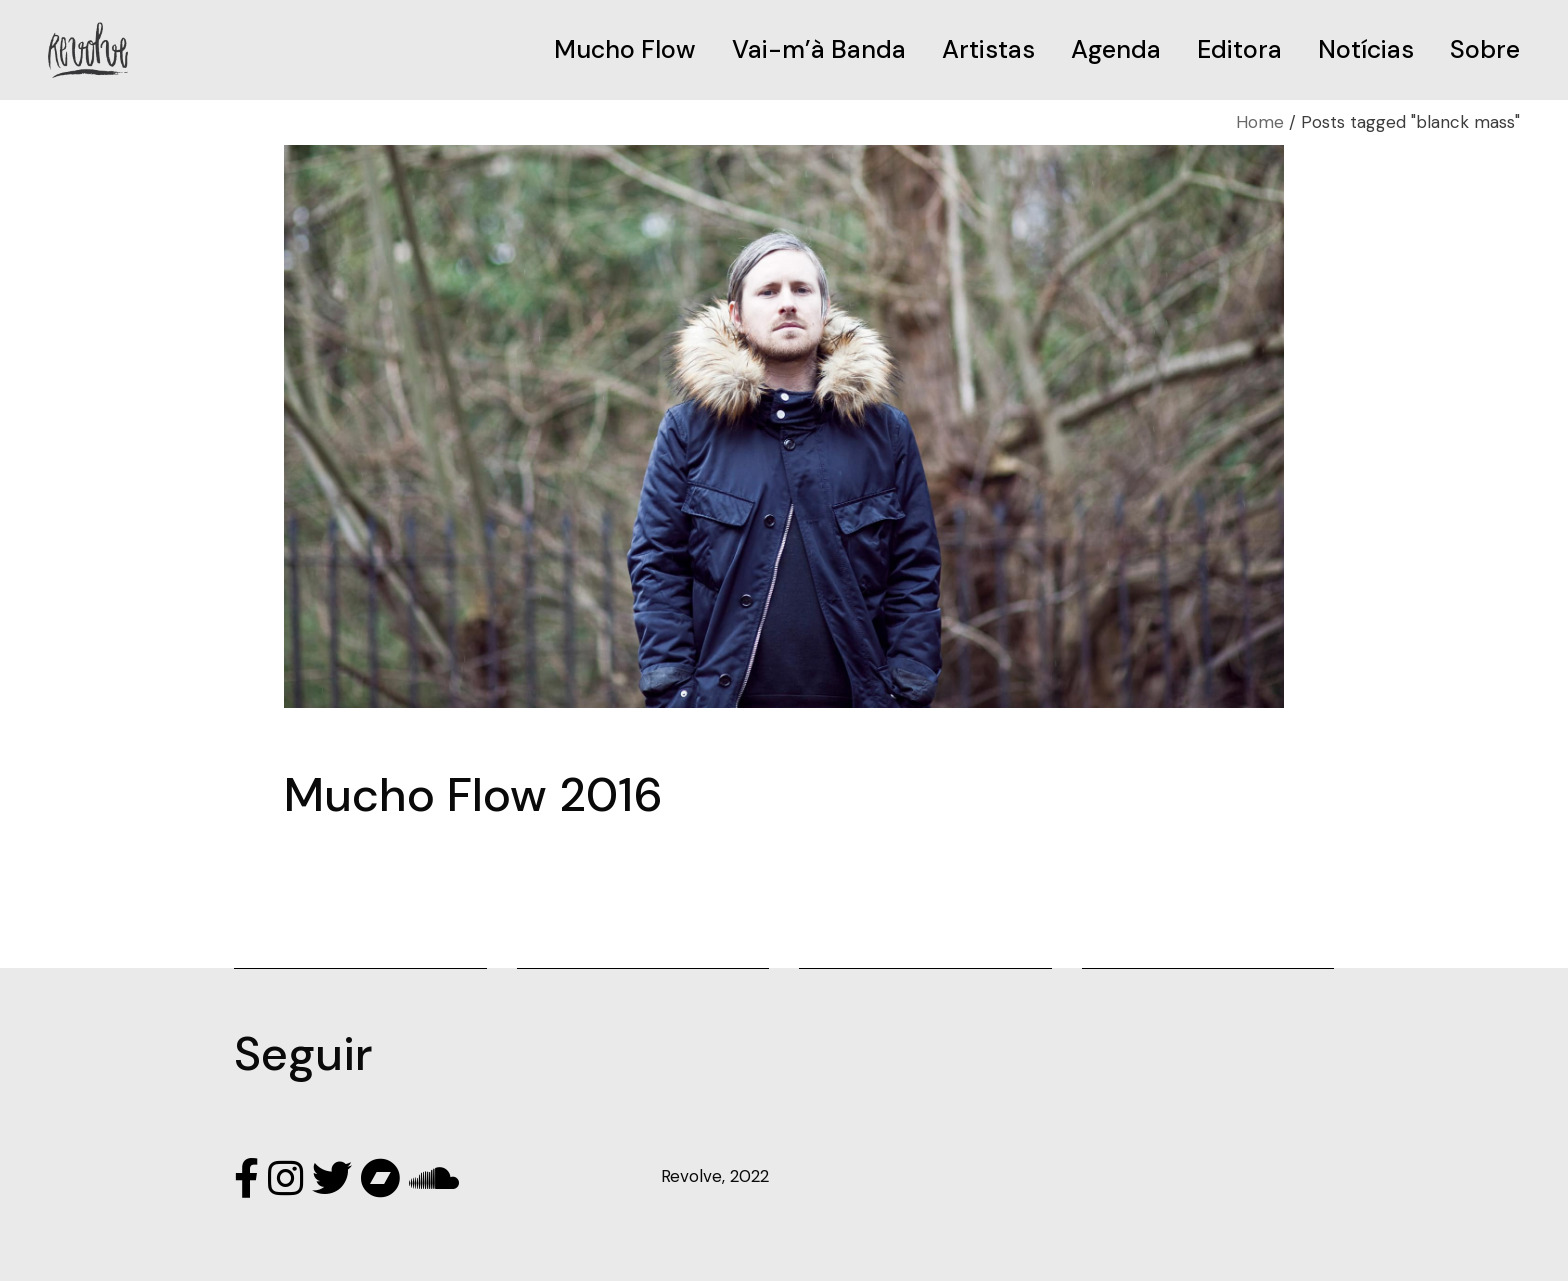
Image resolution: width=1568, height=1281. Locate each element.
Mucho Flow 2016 (473, 795)
